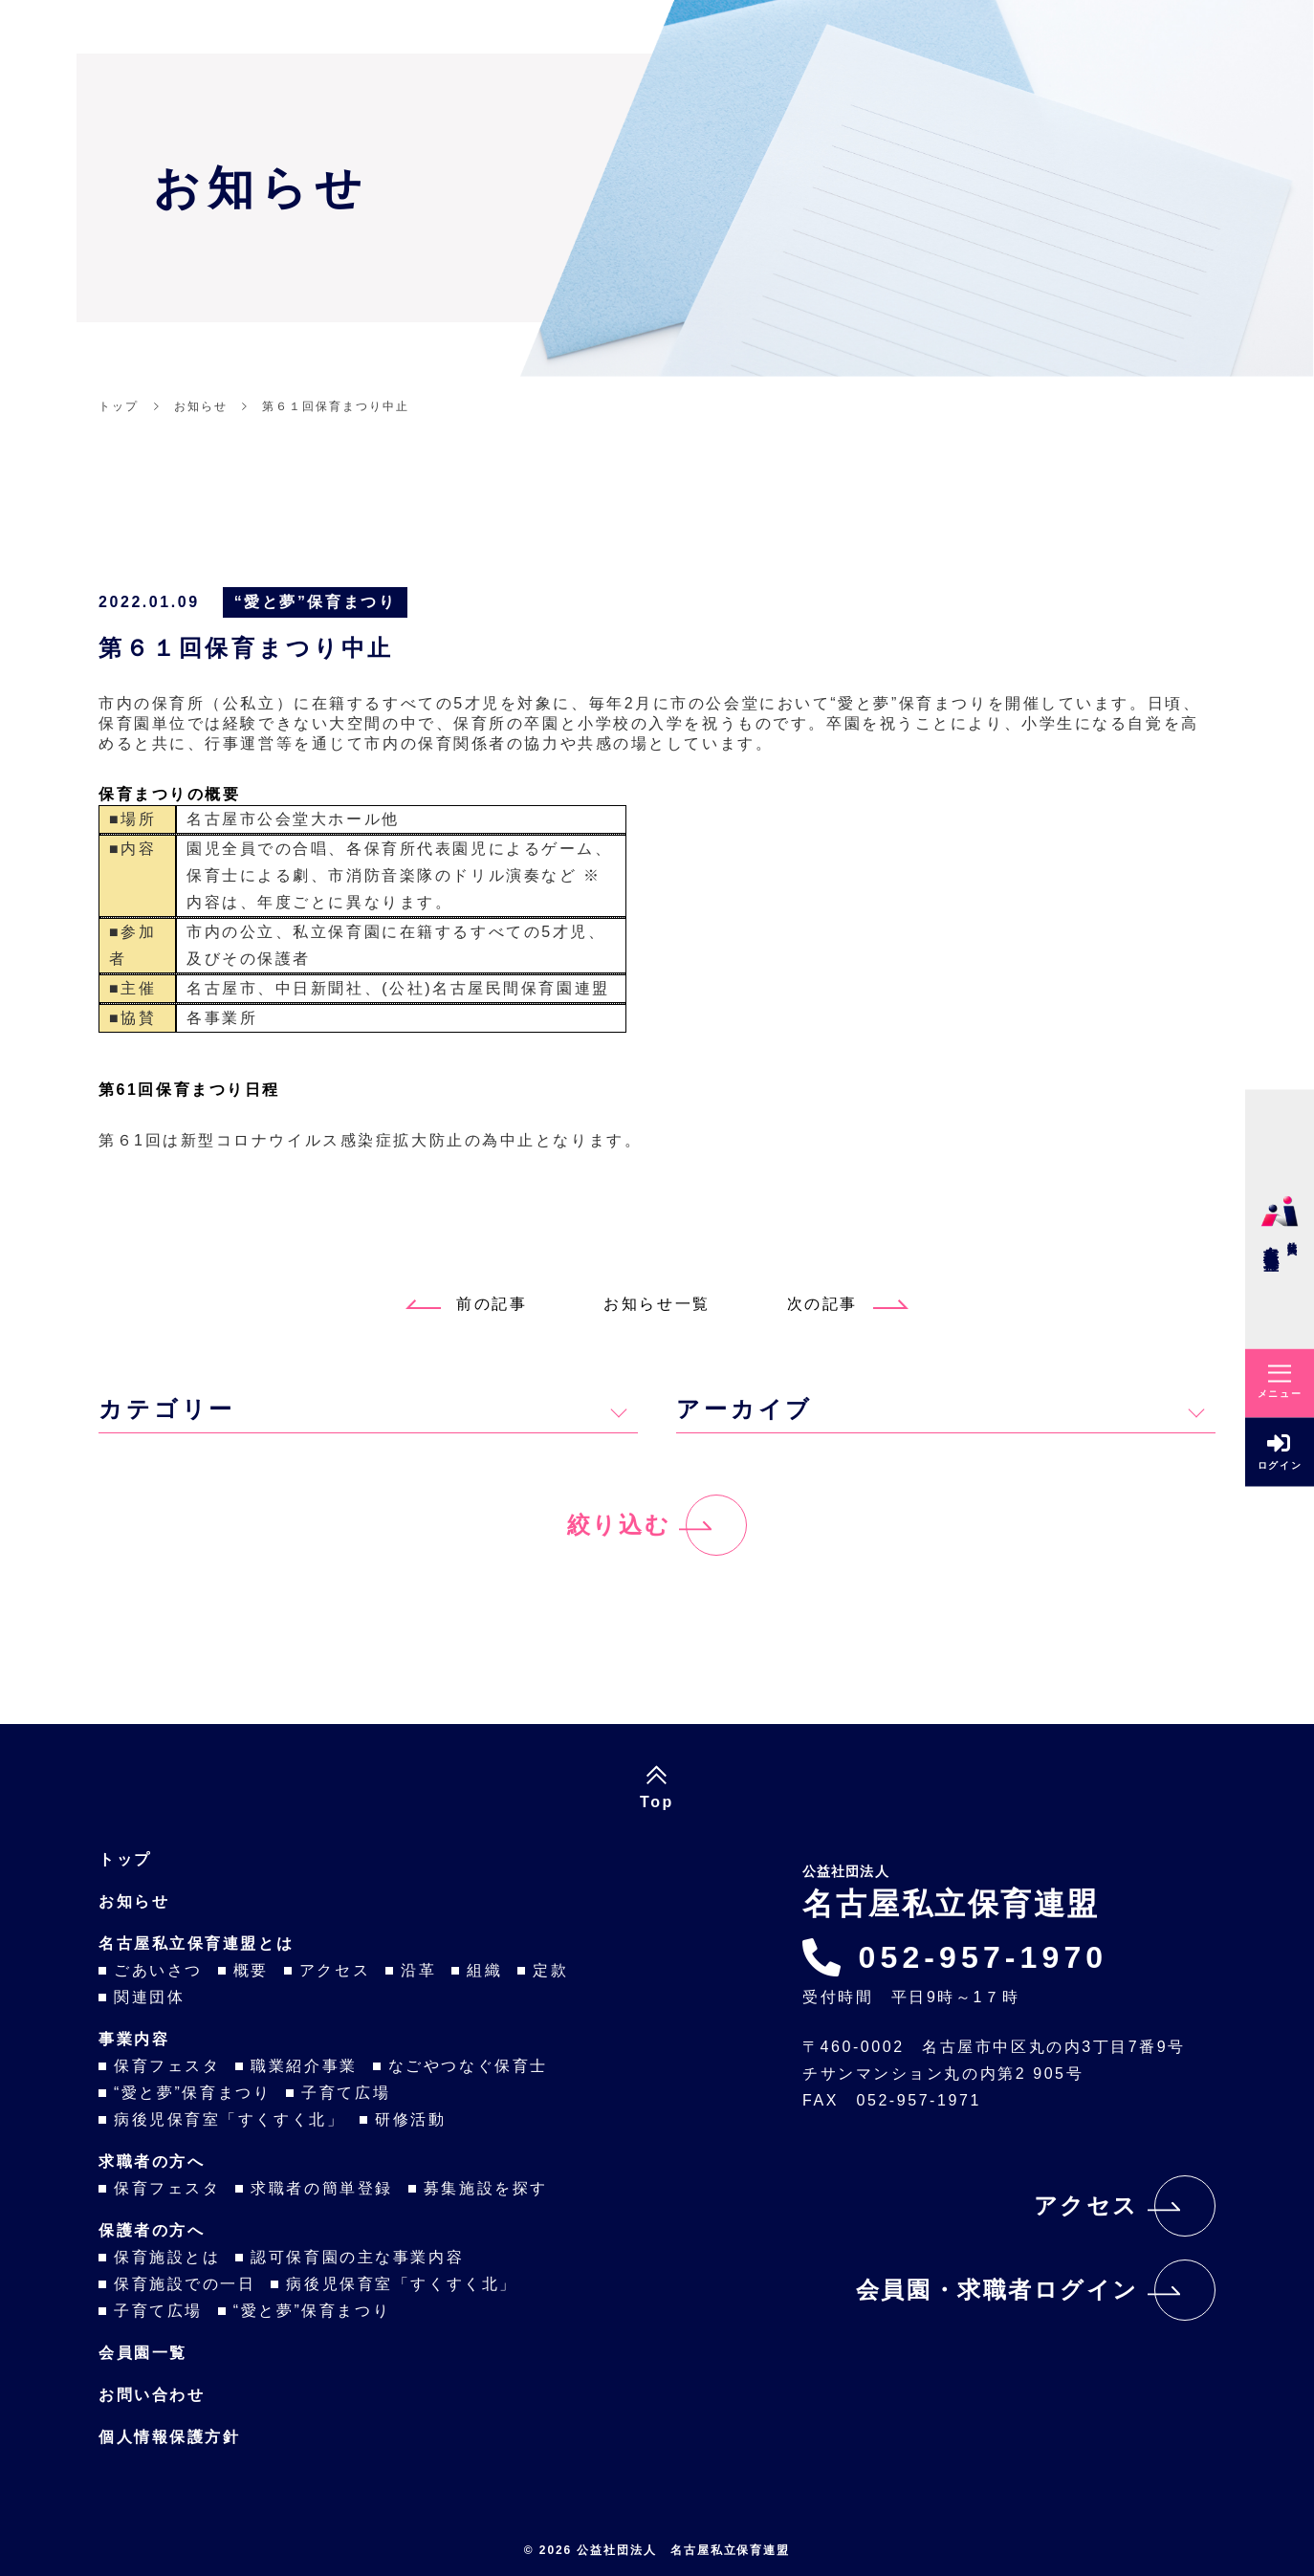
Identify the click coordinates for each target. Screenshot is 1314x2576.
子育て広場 (345, 2093)
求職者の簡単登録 (321, 2188)
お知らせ (134, 1901)
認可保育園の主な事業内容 (357, 2257)
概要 (251, 1970)
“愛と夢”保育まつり (315, 602)
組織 (484, 1970)
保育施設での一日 (184, 2284)
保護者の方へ (152, 2230)
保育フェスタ (167, 2066)
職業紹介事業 (304, 2066)
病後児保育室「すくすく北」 (229, 2119)
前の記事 (466, 1304)
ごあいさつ (158, 1970)
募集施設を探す (486, 2188)
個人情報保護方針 (169, 2437)
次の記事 (848, 1304)
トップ (125, 1859)
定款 (550, 1970)
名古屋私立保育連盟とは (196, 1943)
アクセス (334, 1970)
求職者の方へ (152, 2161)
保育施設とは (167, 2257)
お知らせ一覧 (656, 1304)
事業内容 (134, 2039)
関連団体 (149, 1997)
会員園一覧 (143, 2353)
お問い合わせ (152, 2395)
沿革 (418, 1970)
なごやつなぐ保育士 (468, 2066)
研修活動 (410, 2119)
